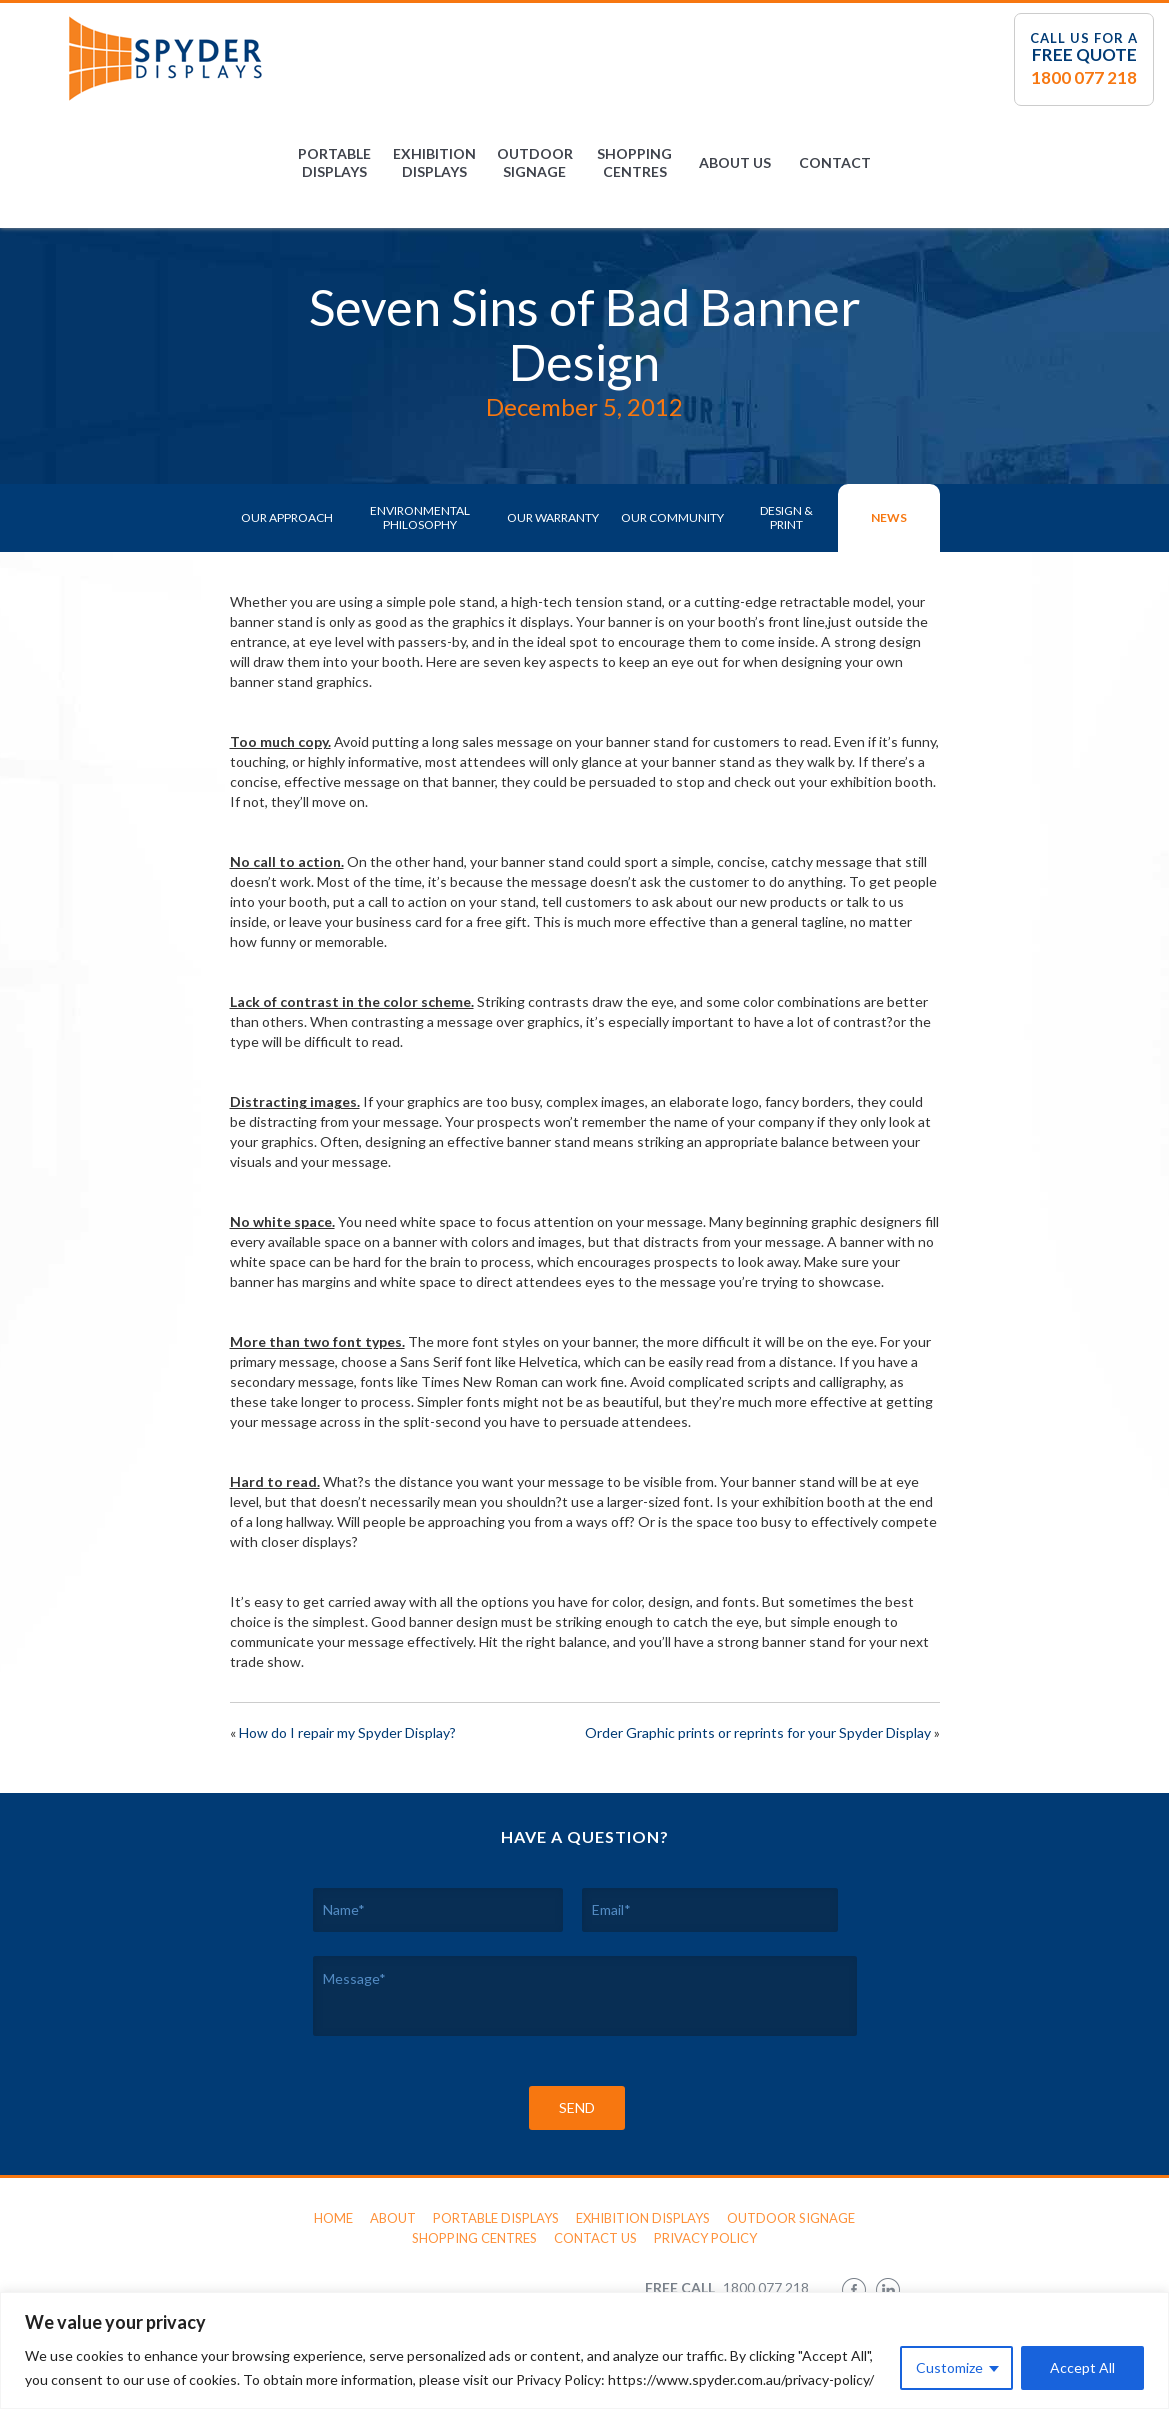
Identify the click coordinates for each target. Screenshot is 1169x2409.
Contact (835, 162)
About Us (735, 162)
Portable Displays (334, 162)
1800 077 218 (1084, 77)
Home (333, 2218)
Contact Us (595, 2238)
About (393, 2218)
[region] (584, 2350)
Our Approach (287, 517)
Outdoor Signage (535, 162)
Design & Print (786, 517)
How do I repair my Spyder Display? (347, 1732)
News (889, 517)
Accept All (1082, 2367)
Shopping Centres (634, 162)
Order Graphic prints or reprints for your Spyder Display (758, 1732)
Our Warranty (553, 517)
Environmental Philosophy (420, 517)
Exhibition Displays (434, 162)
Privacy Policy (705, 2238)
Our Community (672, 517)
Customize (949, 2367)
